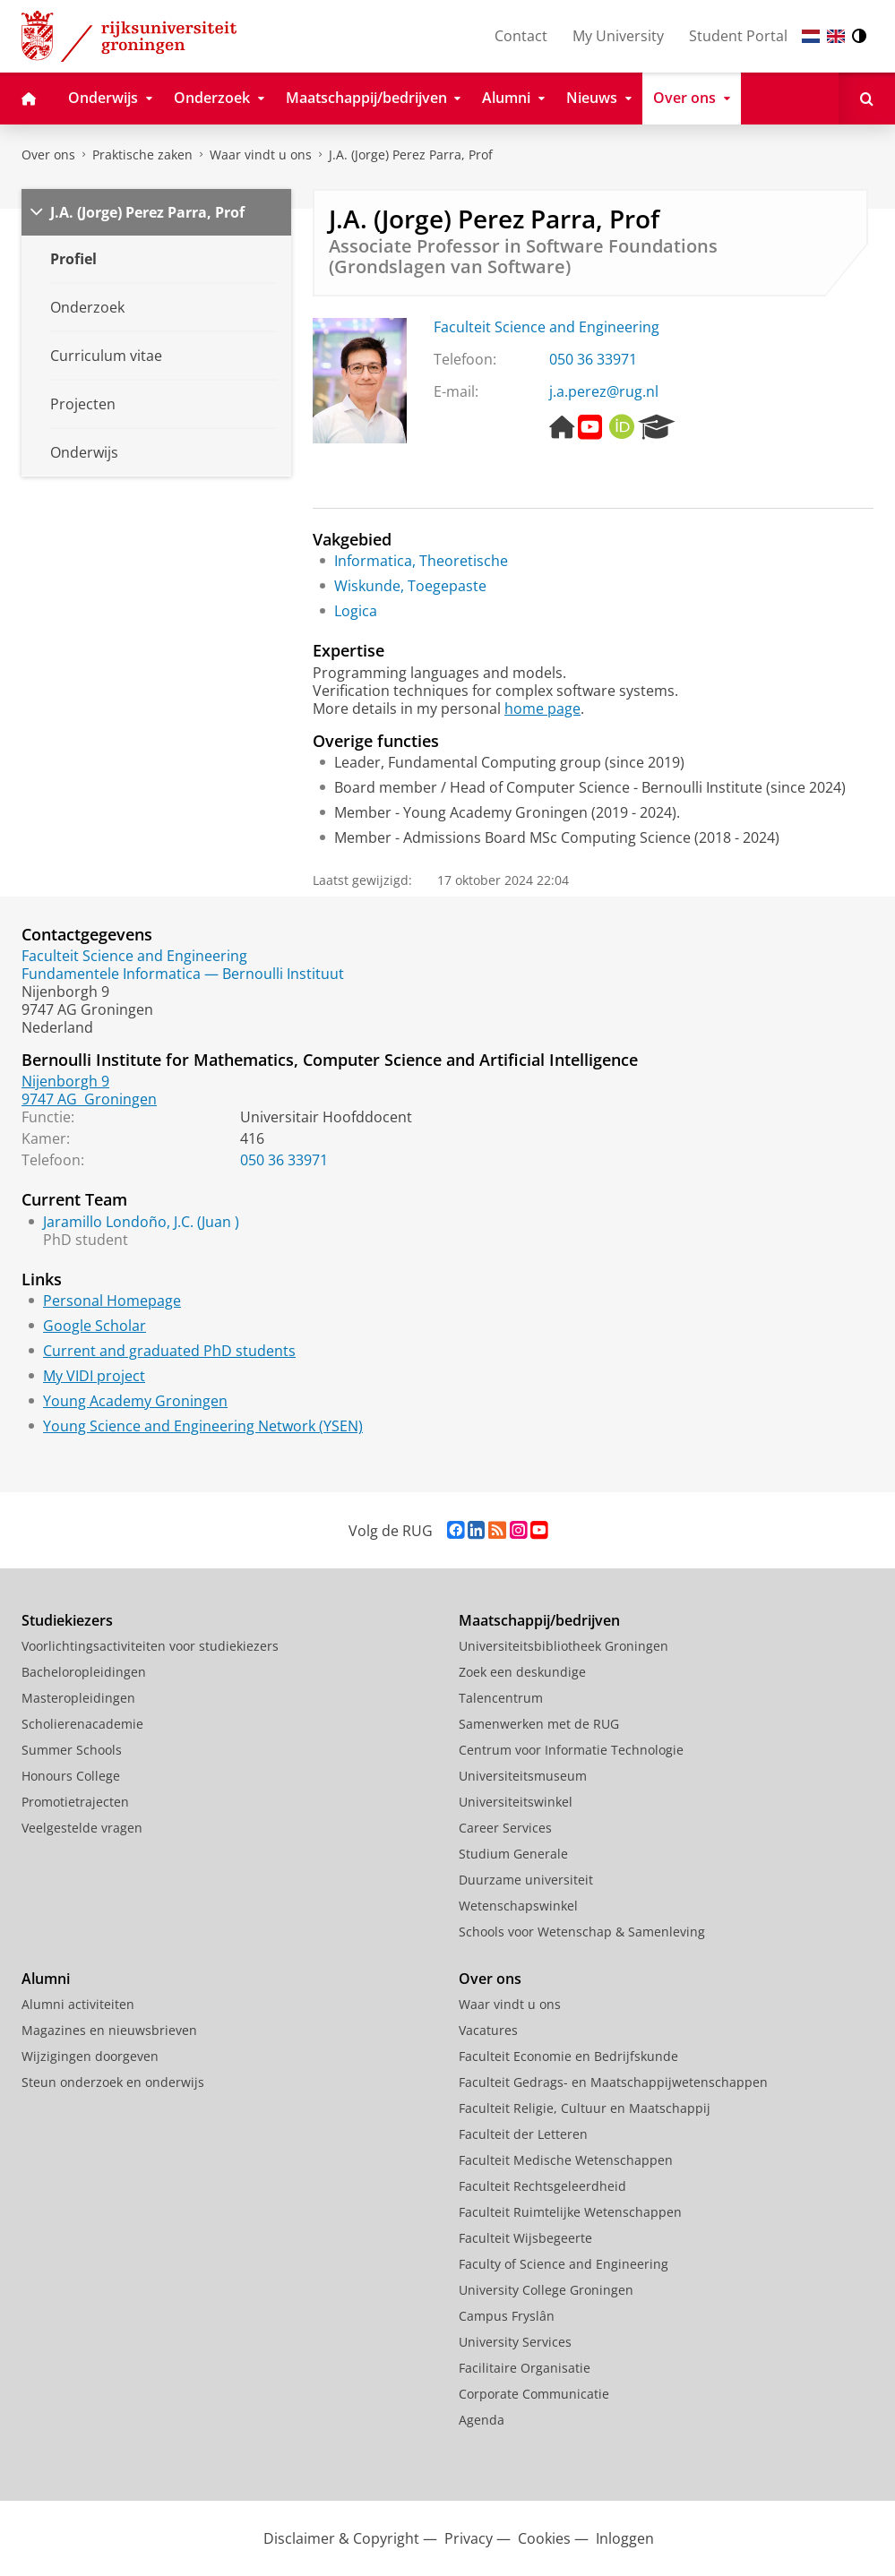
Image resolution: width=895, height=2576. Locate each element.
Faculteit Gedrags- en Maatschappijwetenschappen (613, 2082)
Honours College (71, 1775)
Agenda (481, 2419)
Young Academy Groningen (135, 1401)
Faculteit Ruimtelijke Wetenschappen (570, 2211)
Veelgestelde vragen (82, 1827)
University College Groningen (546, 2289)
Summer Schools (72, 1749)
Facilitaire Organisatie (524, 2367)
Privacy (468, 2538)
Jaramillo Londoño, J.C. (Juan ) (141, 1222)
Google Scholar (94, 1325)
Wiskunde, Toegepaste (410, 586)
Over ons (48, 154)
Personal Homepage (112, 1300)
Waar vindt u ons (261, 154)
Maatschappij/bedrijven (539, 1620)
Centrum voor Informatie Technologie (571, 1749)
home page (542, 708)
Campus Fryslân (507, 2315)
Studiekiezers (67, 1620)
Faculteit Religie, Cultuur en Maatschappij (584, 2108)
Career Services (505, 1827)
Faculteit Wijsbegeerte (525, 2237)
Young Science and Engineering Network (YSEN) (203, 1426)
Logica (355, 611)
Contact (521, 36)
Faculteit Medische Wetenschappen (566, 2159)
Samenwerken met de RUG (539, 1723)
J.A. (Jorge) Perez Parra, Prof (411, 154)
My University (618, 36)
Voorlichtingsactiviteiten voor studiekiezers (150, 1645)
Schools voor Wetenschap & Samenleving (582, 1931)
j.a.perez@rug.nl (603, 391)
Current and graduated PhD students (169, 1351)
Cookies (544, 2538)
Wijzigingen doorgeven (90, 2056)
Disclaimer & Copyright (341, 2538)
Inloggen (625, 2538)
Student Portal (738, 36)
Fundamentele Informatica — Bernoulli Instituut (183, 973)
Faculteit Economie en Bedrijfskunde (568, 2056)
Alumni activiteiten (78, 2004)
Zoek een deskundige (522, 1671)
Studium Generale (513, 1853)
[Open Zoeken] (867, 99)
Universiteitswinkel (515, 1801)
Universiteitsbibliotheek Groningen (563, 1645)
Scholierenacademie (82, 1723)
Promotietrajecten (75, 1801)
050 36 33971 (593, 359)
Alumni (46, 1979)
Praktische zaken (142, 154)
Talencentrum (501, 1697)
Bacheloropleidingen (84, 1671)
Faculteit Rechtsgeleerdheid (542, 2185)
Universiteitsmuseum (523, 1775)
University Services (515, 2341)
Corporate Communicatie (534, 2393)
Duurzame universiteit (526, 1879)
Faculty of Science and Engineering (563, 2263)
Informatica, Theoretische (421, 561)
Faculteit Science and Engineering (546, 327)
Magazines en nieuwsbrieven (109, 2030)
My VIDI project (94, 1376)
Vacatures (488, 2030)
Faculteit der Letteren (523, 2133)
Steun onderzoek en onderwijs (113, 2082)
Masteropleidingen (78, 1697)
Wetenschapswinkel (518, 1905)
